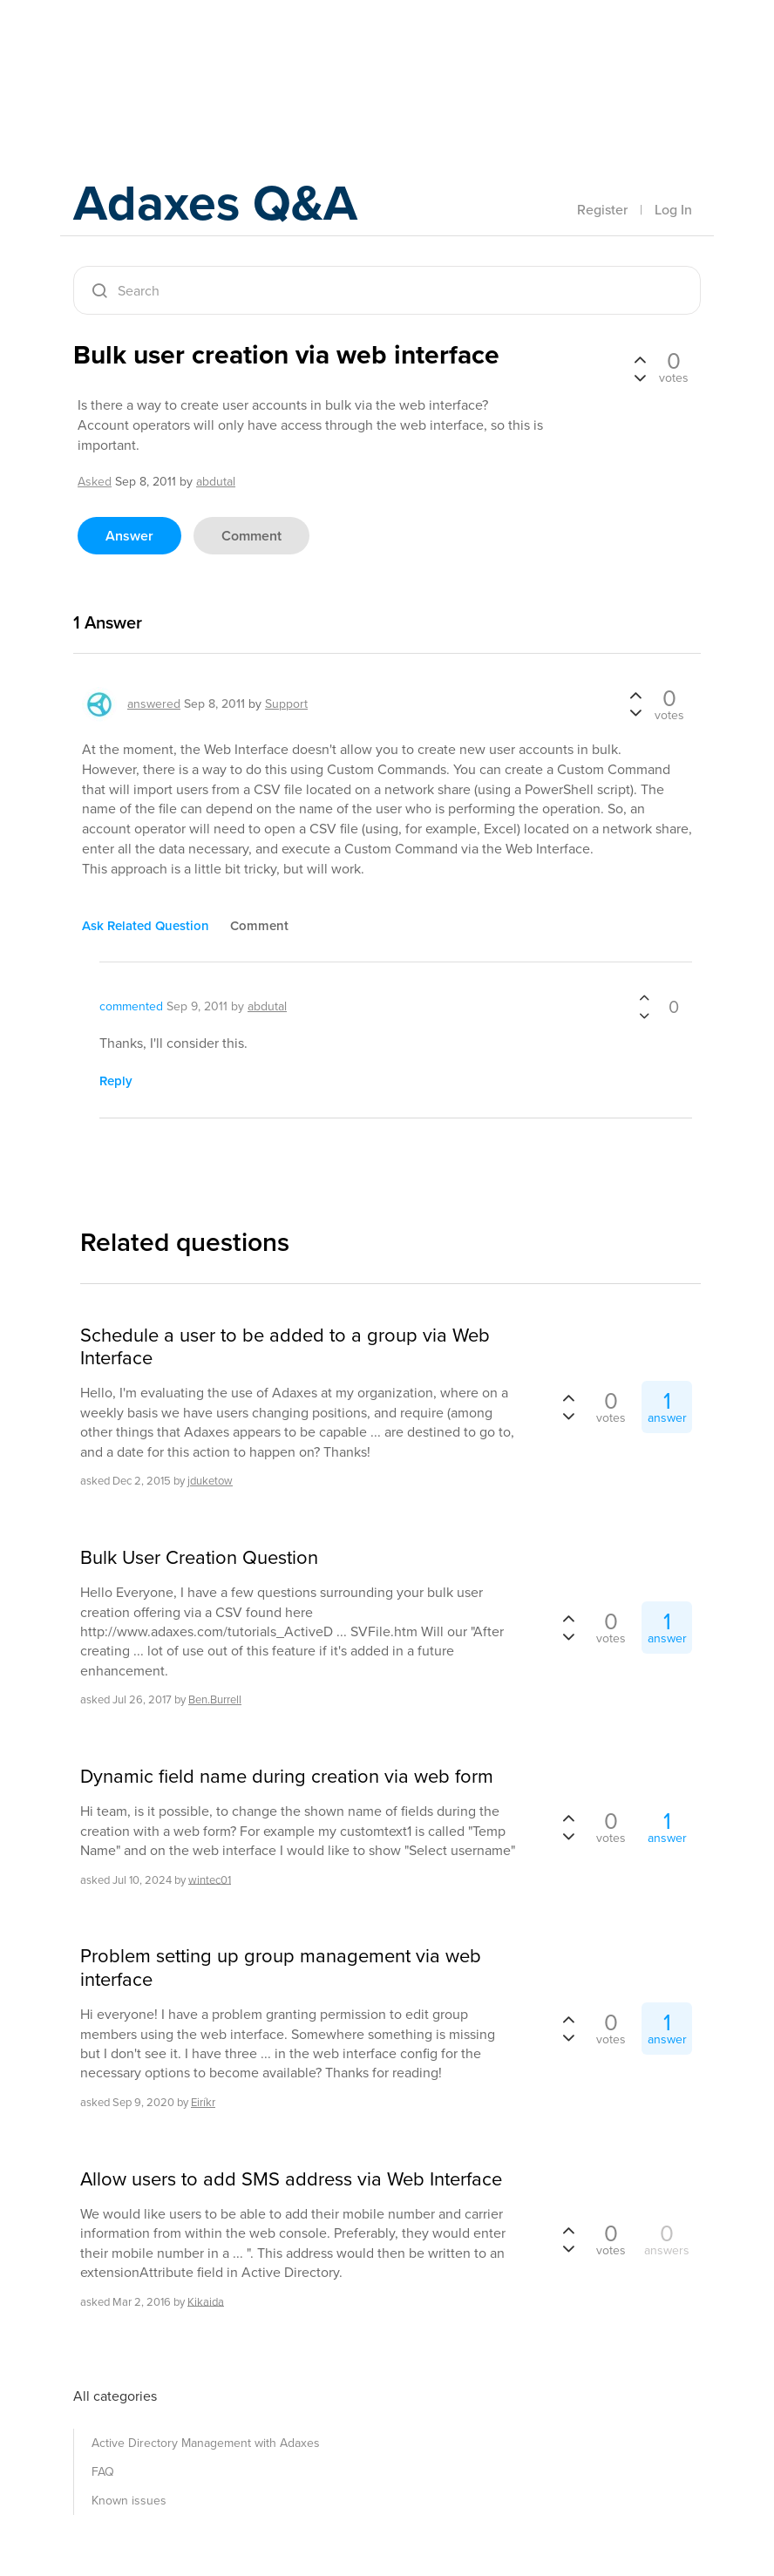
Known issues (129, 2500)
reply (115, 1081)
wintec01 (209, 1879)
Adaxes (155, 51)
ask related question (145, 925)
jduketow (210, 1480)
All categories (115, 2396)
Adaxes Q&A (221, 204)
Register (602, 210)
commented (131, 1006)
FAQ (103, 2472)
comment (251, 536)
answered (153, 704)
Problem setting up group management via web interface (280, 1968)
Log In (673, 210)
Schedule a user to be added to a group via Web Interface (285, 1347)
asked (95, 481)
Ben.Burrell (214, 1699)
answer (129, 536)
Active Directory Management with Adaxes (206, 2443)
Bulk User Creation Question (199, 1557)
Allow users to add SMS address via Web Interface (291, 2179)
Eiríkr (203, 2102)
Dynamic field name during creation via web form (286, 1776)
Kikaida (205, 2301)
